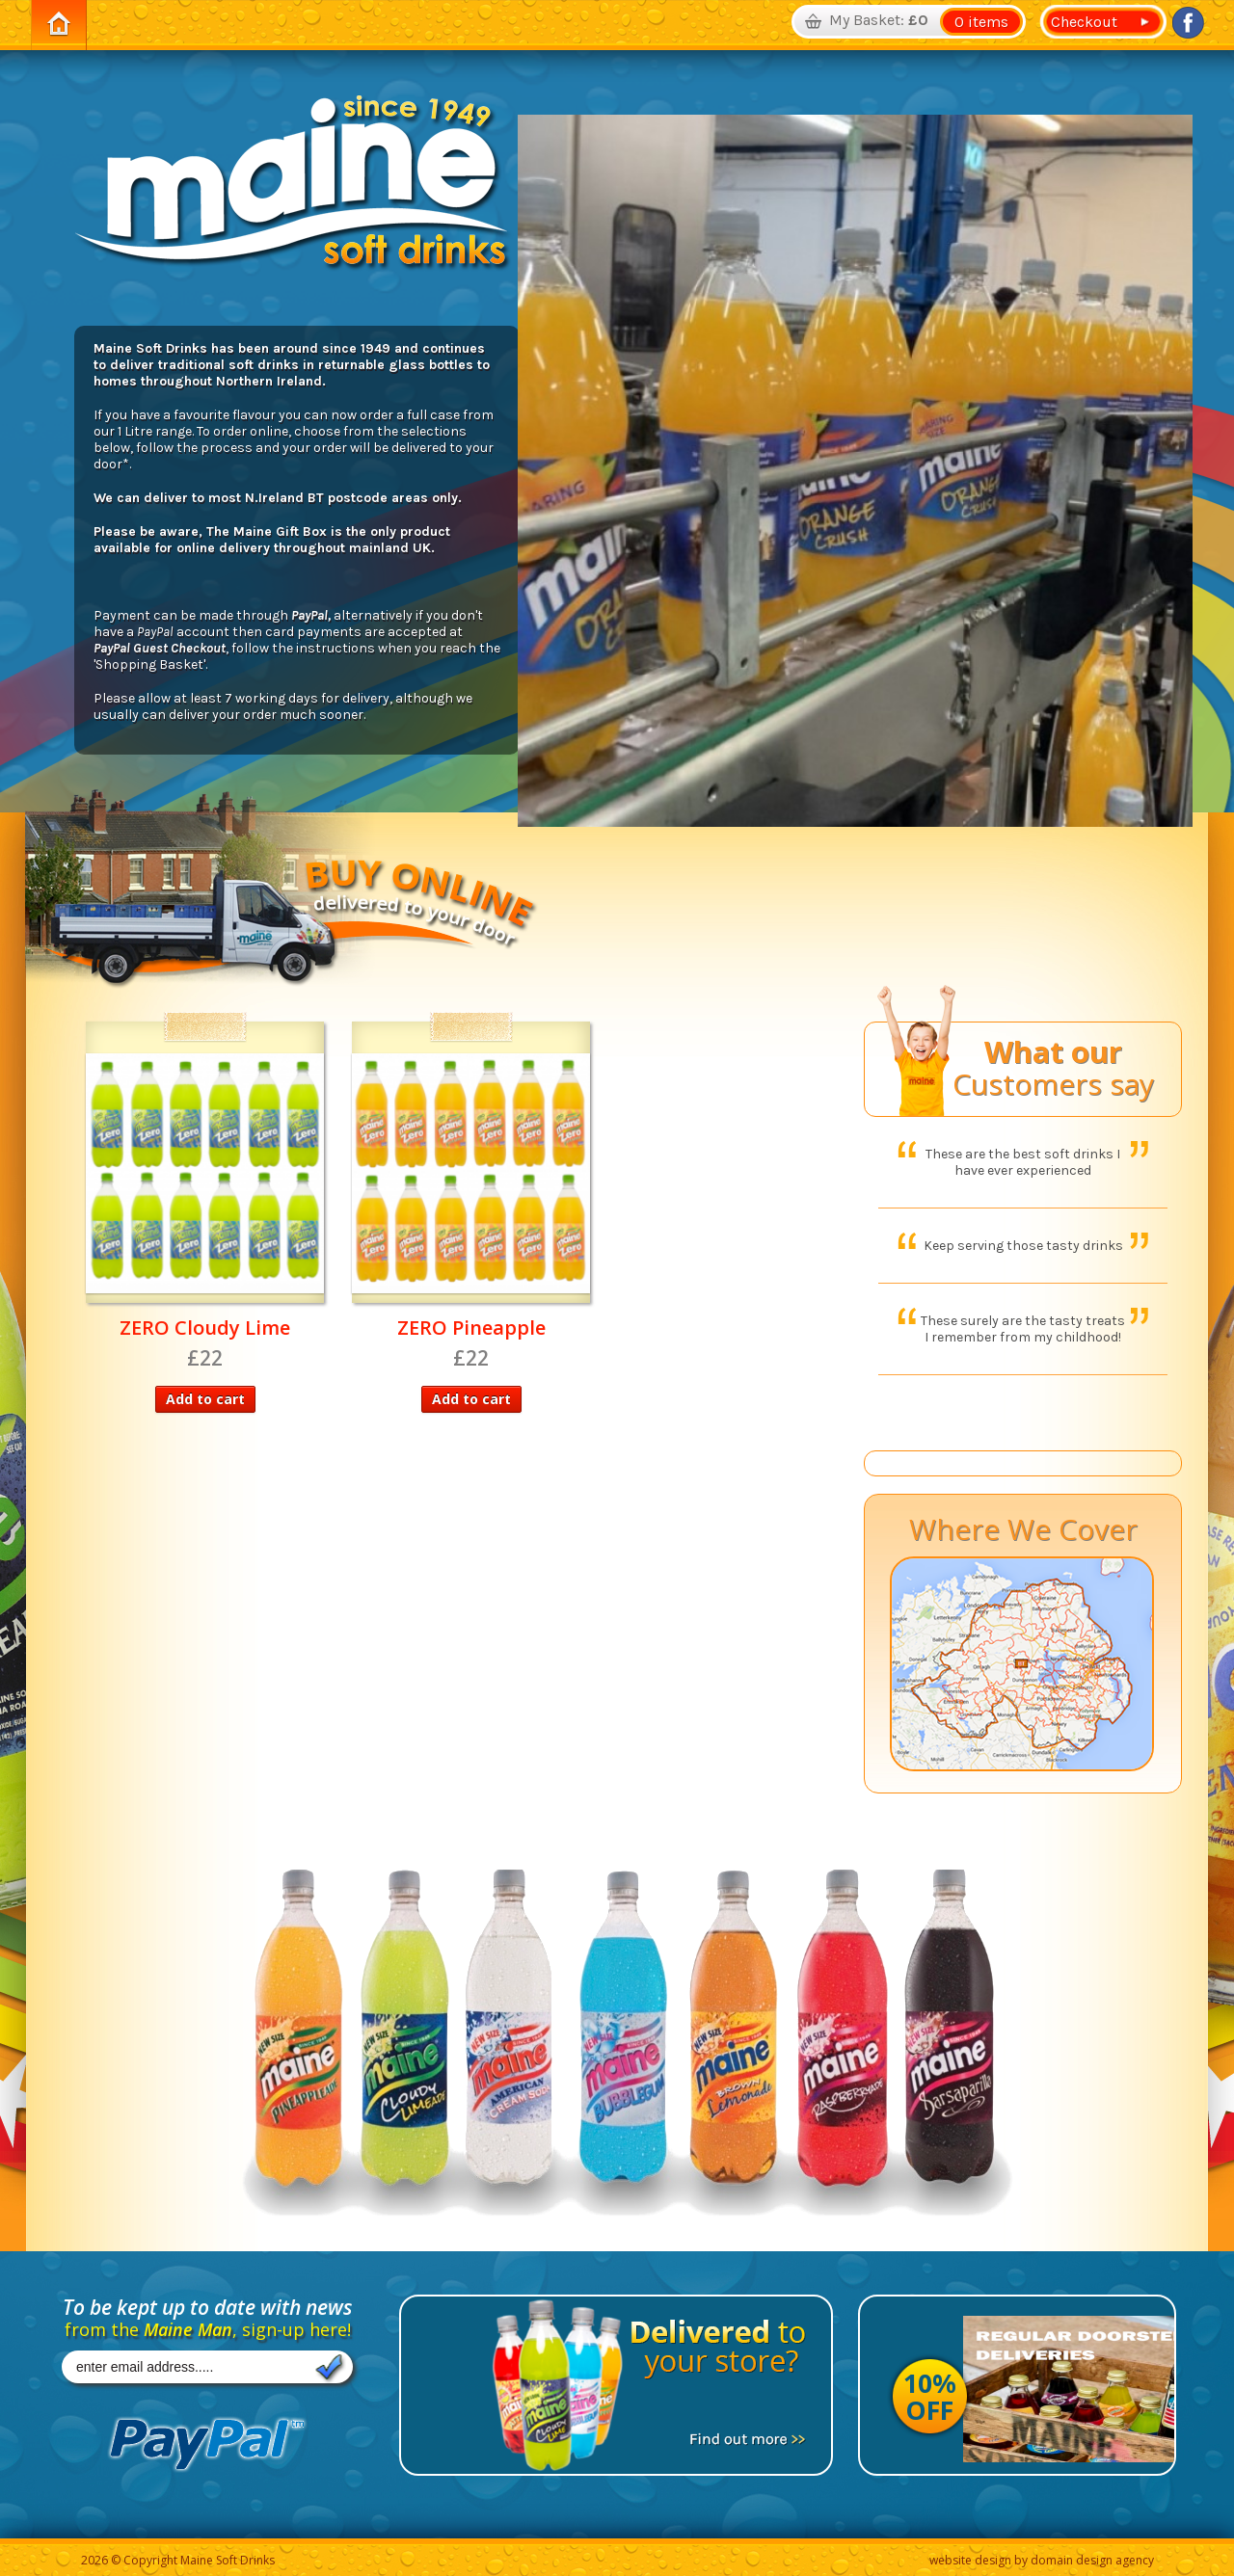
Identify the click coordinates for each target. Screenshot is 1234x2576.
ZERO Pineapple (471, 1328)
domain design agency (1092, 2560)
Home (59, 25)
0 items (981, 22)
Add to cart (205, 1399)
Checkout (1080, 22)
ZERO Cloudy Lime (205, 1328)
